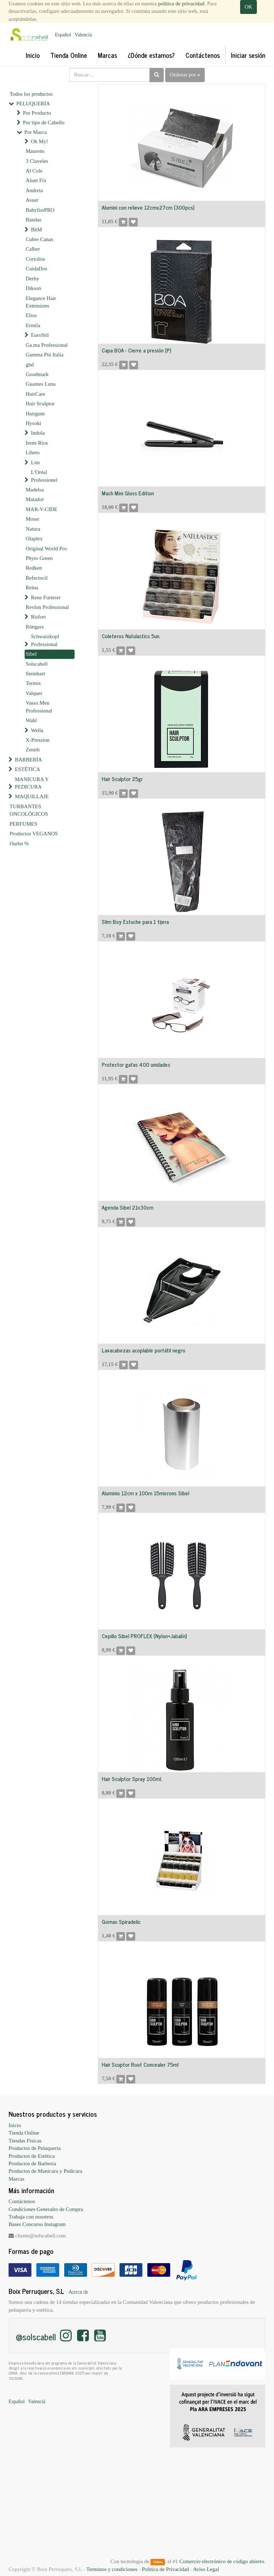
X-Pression (38, 740)
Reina (32, 587)
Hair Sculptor (40, 403)
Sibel (31, 654)
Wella (37, 730)
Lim (35, 462)
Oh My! (39, 141)
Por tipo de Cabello (43, 122)
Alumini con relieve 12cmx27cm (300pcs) (148, 207)
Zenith (33, 749)
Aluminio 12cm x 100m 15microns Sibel (145, 1493)
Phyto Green (39, 558)
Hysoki (33, 423)
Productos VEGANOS (34, 833)
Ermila (33, 325)
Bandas (33, 219)
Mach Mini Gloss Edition (128, 493)
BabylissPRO (40, 210)
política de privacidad (181, 3)
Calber (33, 249)
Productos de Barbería (32, 2163)
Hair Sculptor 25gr (122, 778)
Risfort (38, 617)
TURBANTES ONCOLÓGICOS (29, 810)
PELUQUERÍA (33, 103)
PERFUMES (23, 824)
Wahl (31, 720)
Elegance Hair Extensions (41, 302)
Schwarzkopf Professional (45, 640)
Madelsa (35, 489)
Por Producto (37, 113)
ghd (30, 364)
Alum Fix (36, 180)
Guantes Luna (41, 384)
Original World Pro (46, 548)
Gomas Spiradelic (121, 1921)
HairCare (35, 394)
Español (63, 34)
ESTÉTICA (27, 769)
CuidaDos (36, 268)
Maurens (35, 151)
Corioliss (35, 259)
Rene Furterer (46, 597)
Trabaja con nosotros (31, 2217)
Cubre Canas (39, 239)
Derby (32, 278)
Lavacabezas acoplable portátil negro (143, 1350)
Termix (33, 683)
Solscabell (37, 664)
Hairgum (35, 413)
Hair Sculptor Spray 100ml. (132, 1778)
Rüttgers (35, 627)
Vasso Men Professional (39, 706)
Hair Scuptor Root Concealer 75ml (140, 2064)
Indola (38, 433)
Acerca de (78, 2291)
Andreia (34, 190)
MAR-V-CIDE (41, 509)
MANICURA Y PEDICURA (32, 783)
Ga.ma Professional (46, 345)
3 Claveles (37, 161)
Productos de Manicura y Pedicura (45, 2171)
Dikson (33, 288)
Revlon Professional (47, 607)
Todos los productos (31, 94)
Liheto (33, 452)
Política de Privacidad (165, 2569)
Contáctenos (22, 2201)
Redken (34, 568)
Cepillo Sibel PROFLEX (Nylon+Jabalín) (144, 1635)
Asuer (32, 200)
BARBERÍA (28, 759)
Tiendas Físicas (25, 2141)
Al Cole (34, 171)
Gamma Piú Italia (45, 354)
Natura (33, 529)
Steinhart (35, 673)
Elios (31, 315)
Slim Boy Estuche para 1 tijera (135, 921)
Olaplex (34, 538)
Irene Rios (37, 443)
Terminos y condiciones (111, 2569)
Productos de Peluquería (35, 2148)
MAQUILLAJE (32, 796)
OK (249, 7)
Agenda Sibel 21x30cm (127, 1207)
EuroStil (40, 335)
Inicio (15, 2125)
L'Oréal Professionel (44, 475)
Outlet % (19, 843)
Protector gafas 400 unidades (136, 1064)
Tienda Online (24, 2133)
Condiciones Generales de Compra (46, 2209)
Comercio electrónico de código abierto (221, 2561)
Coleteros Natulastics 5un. (131, 635)
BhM (36, 229)
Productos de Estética (32, 2156)
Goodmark (37, 374)
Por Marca (35, 132)
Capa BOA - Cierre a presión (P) (136, 350)
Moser (32, 519)
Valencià (83, 34)
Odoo (157, 2562)
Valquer (34, 693)
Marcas (16, 2179)
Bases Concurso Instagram (37, 2224)
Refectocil (37, 578)
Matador (35, 499)
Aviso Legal (206, 2569)
